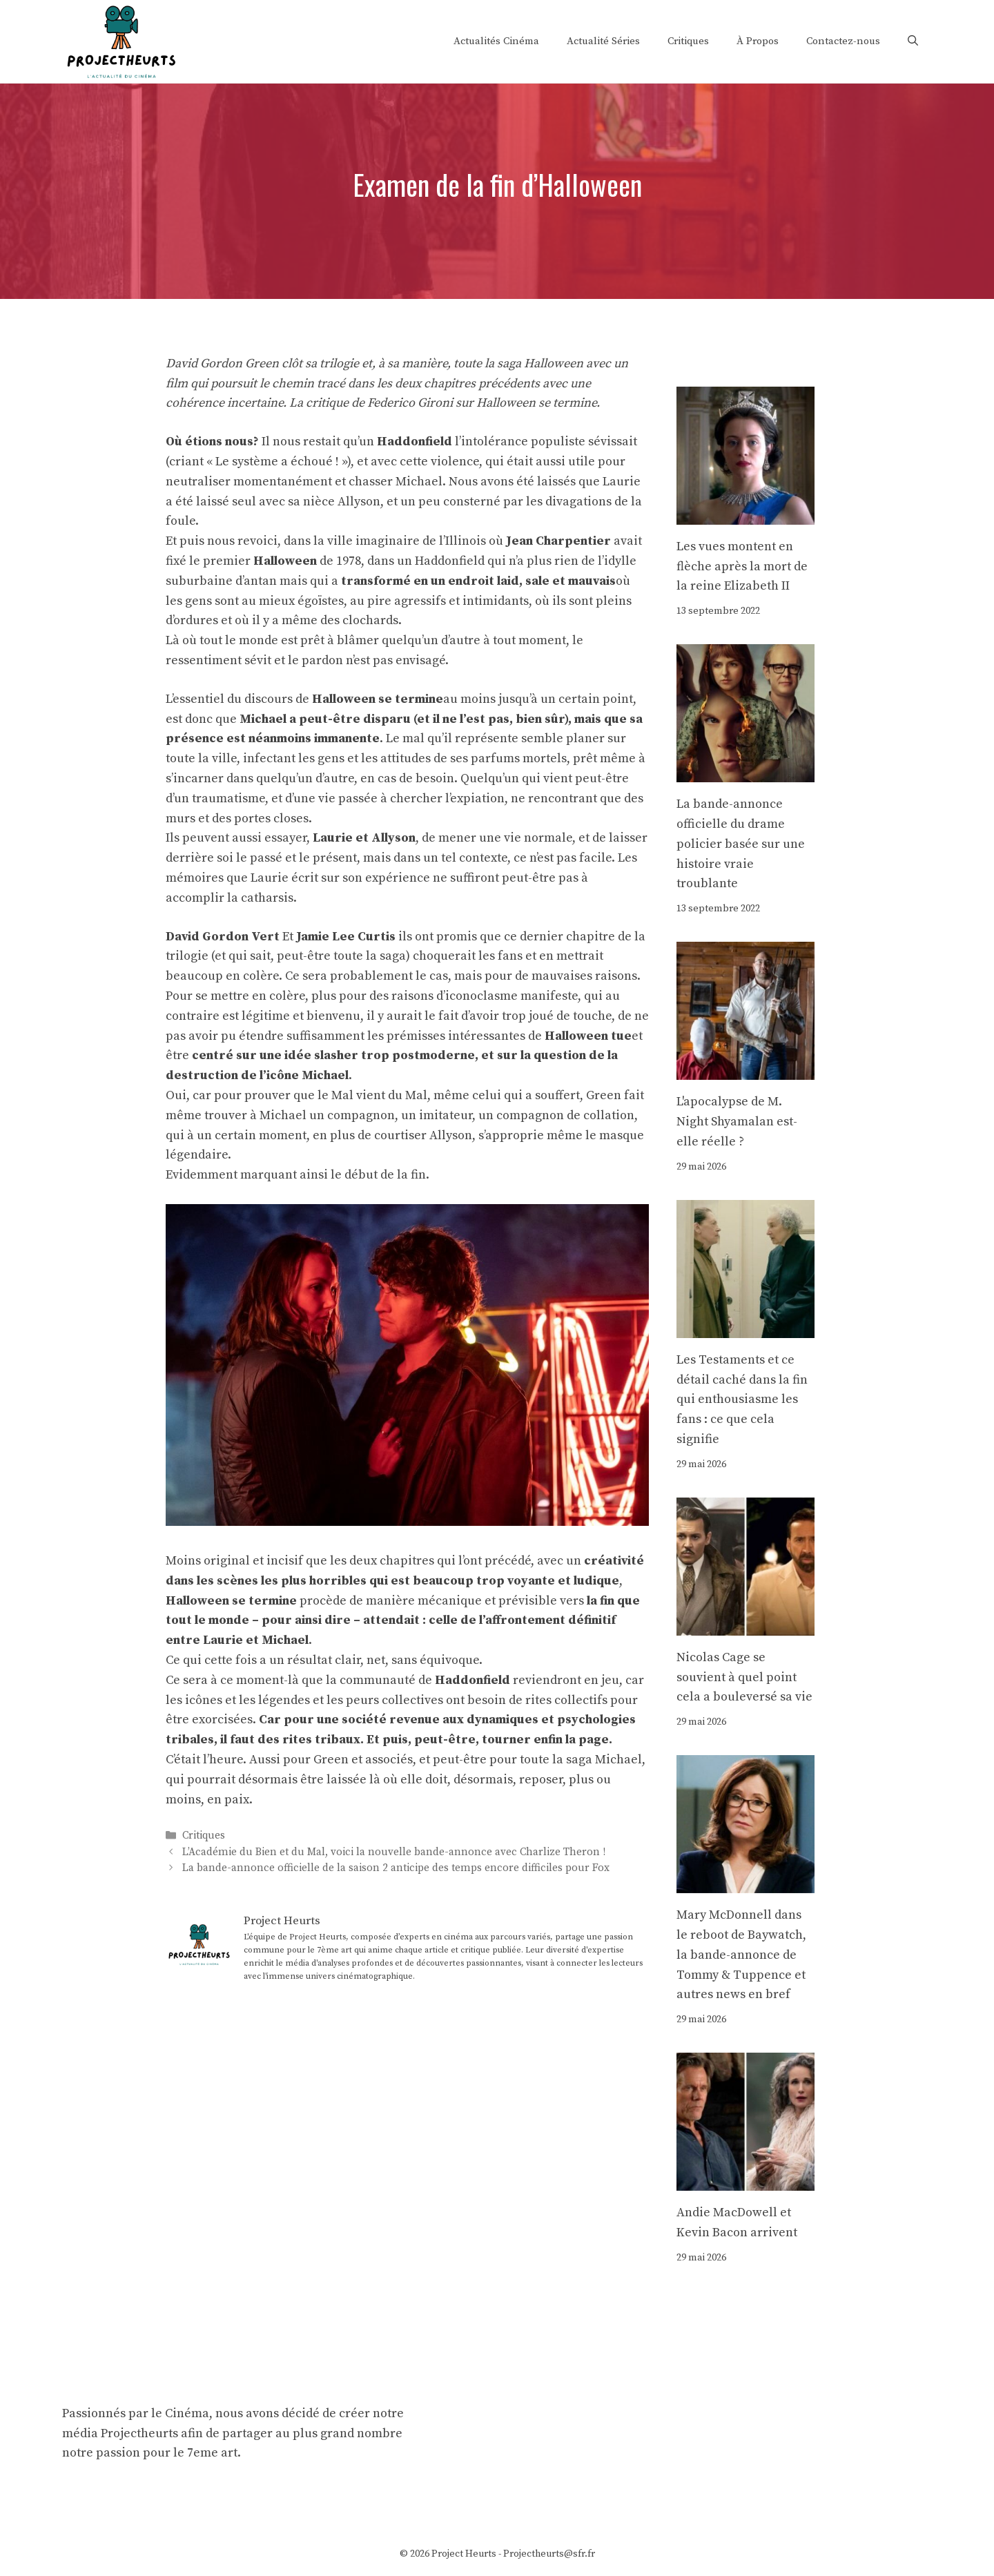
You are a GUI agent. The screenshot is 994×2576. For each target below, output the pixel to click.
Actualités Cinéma (496, 41)
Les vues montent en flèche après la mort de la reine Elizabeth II (742, 566)
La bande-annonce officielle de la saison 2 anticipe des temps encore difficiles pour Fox (396, 1868)
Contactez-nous (843, 41)
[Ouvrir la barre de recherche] (913, 41)
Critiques (688, 41)
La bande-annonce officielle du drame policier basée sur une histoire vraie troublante (740, 843)
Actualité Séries (603, 41)
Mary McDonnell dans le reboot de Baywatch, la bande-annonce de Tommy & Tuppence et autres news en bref (741, 1954)
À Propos (758, 41)
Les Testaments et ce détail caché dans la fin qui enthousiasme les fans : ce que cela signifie (742, 1399)
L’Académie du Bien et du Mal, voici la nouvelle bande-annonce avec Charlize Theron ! (393, 1852)
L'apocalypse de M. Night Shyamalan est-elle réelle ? (736, 1122)
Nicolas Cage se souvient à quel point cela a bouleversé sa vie (744, 1677)
